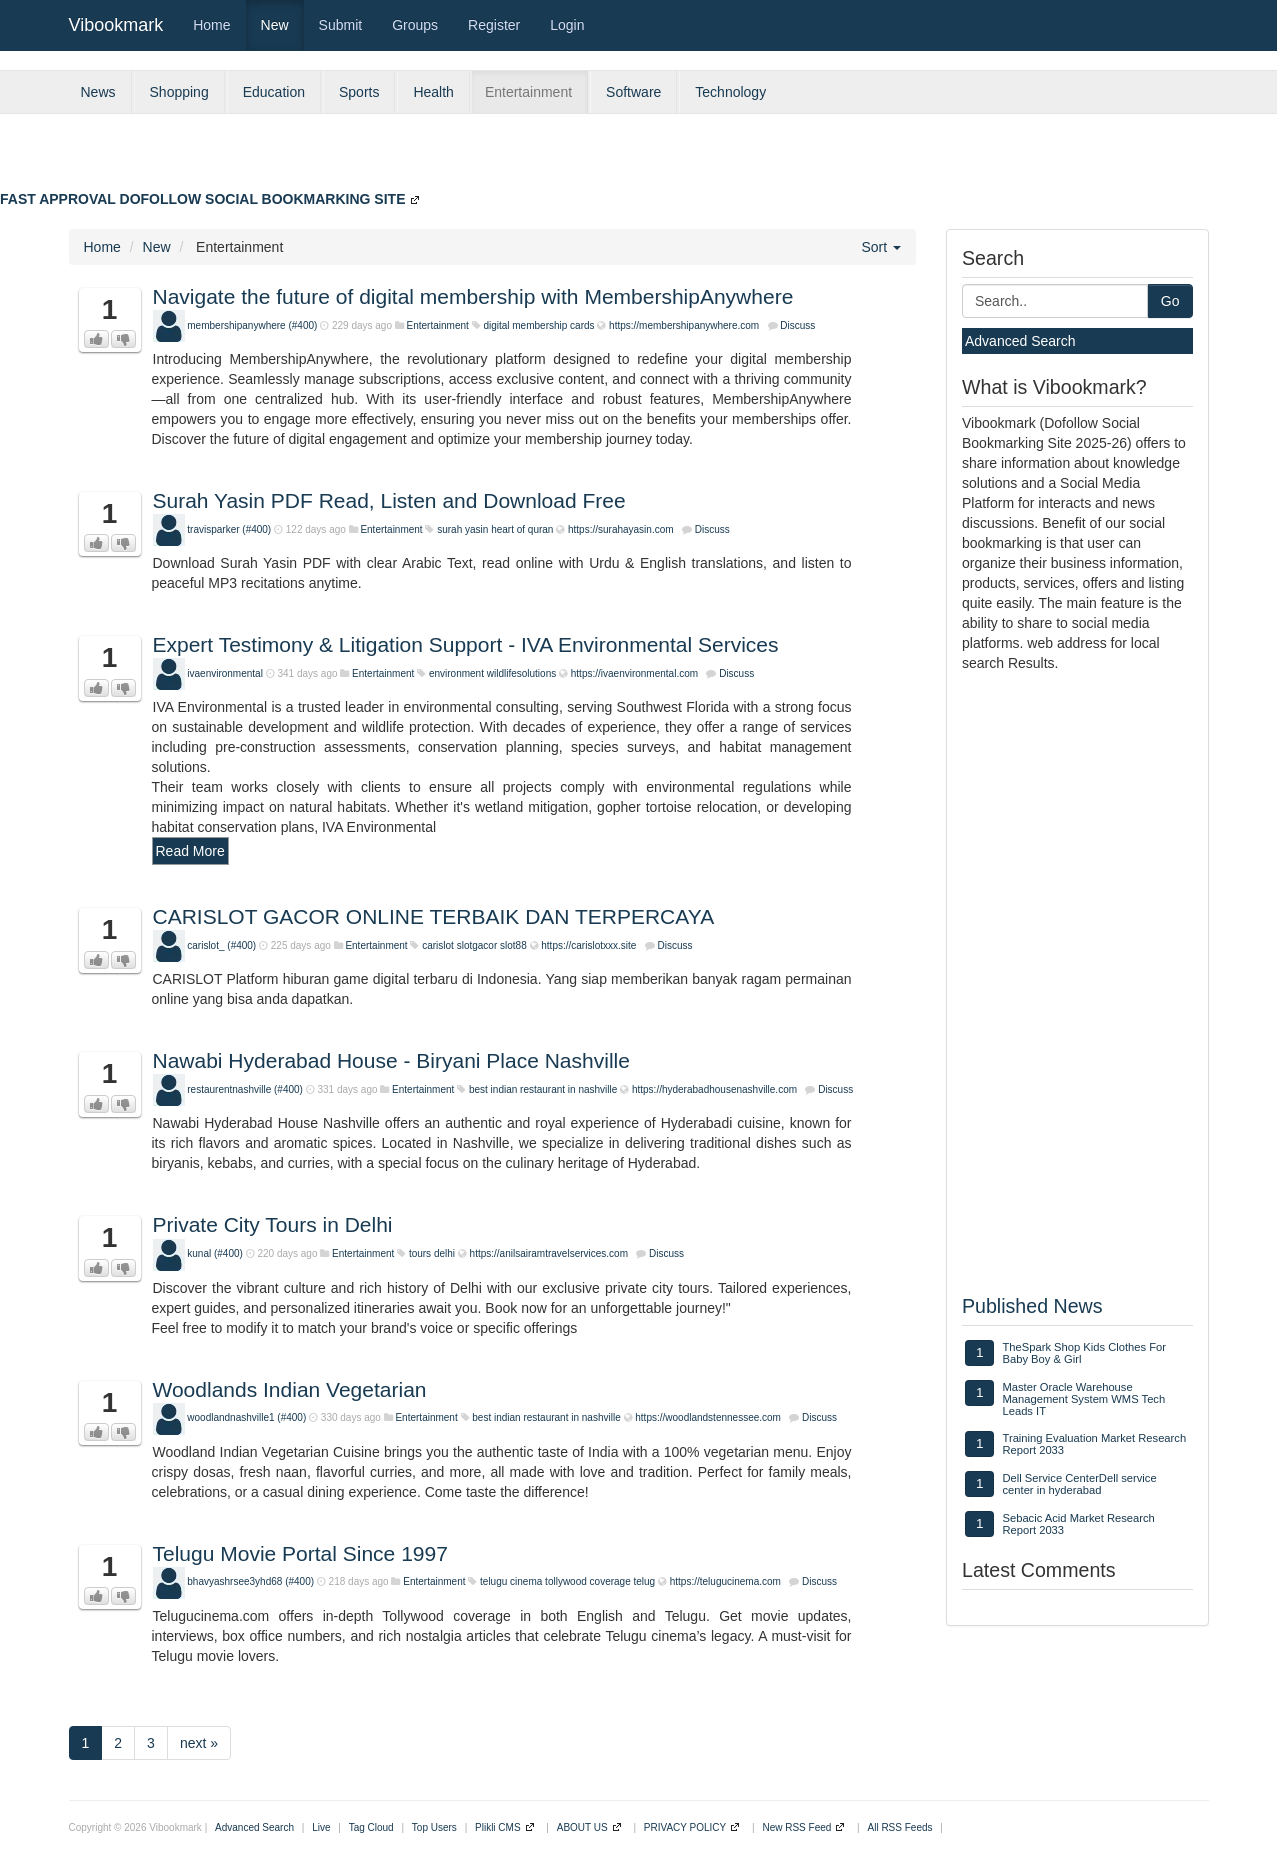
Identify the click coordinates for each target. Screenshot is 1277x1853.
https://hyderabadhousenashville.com (714, 1089)
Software (633, 92)
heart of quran (522, 529)
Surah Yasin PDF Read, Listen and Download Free (389, 500)
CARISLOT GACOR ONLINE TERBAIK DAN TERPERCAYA (434, 916)
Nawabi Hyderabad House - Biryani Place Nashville (391, 1060)
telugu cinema (511, 1581)
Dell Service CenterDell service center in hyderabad (1079, 1484)
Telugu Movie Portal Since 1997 (300, 1553)
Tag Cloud (371, 1827)
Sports (359, 92)
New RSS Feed (796, 1827)
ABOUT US (582, 1827)
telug (645, 1581)
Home (211, 25)
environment (456, 673)
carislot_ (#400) (221, 945)
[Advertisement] (791, 159)
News (98, 92)
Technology (730, 92)
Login (567, 25)
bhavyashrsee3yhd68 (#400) (250, 1581)
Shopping (179, 92)
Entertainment (528, 92)
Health (433, 92)
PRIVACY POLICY (685, 1827)
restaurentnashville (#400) (245, 1089)
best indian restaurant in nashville (543, 1089)
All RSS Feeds (900, 1827)
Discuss (797, 325)
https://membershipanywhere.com (684, 325)
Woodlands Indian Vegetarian (290, 1389)
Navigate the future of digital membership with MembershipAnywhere (473, 296)
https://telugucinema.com (725, 1581)
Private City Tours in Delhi (273, 1224)
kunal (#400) (215, 1253)
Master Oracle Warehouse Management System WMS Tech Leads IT (1083, 1399)
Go (1170, 301)
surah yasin (462, 529)
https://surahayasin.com (621, 529)
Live (321, 1827)
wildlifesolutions (521, 673)
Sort (881, 247)
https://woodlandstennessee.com (708, 1417)
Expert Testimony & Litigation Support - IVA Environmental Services (466, 644)
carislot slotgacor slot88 (474, 945)
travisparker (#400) (229, 529)
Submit (341, 25)
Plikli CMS (498, 1827)
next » (199, 1743)
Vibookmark (116, 25)
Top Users (434, 1827)
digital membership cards (538, 325)
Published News (1032, 1306)
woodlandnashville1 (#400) (246, 1417)
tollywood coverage (588, 1581)
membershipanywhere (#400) (252, 325)
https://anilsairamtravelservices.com (549, 1253)
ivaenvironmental (225, 673)
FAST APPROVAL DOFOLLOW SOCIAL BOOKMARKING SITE (203, 199)
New (275, 25)
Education (274, 92)
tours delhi (432, 1253)
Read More (190, 851)
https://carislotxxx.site (588, 945)
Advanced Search (1020, 341)
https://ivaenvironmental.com (634, 673)
